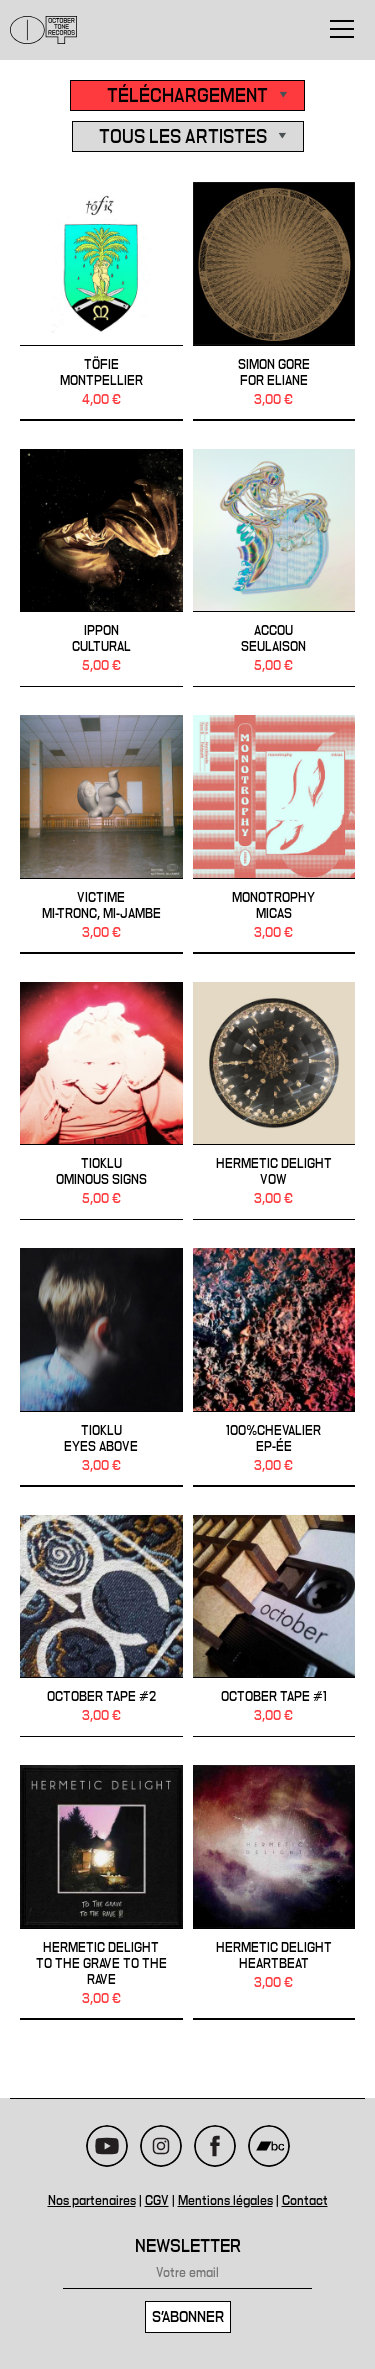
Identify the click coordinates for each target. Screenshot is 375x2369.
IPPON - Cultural (101, 568)
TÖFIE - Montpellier (101, 301)
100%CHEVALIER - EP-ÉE (274, 1367)
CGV (157, 2201)
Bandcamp (269, 2146)
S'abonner (188, 2317)
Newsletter (188, 2246)
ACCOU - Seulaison (274, 568)
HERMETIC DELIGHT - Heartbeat (274, 1892)
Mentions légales (225, 2201)
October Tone (44, 30)
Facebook (215, 2146)
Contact (305, 2201)
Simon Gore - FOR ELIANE (274, 301)
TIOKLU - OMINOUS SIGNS (101, 1101)
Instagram (161, 2146)
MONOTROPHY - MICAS (274, 834)
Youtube (107, 2146)
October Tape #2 (101, 1626)
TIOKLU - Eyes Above (101, 1367)
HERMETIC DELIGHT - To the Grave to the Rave (101, 1892)
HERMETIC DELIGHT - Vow (274, 1101)
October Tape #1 (274, 1626)
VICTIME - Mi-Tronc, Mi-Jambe (101, 834)
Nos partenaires (92, 2201)
